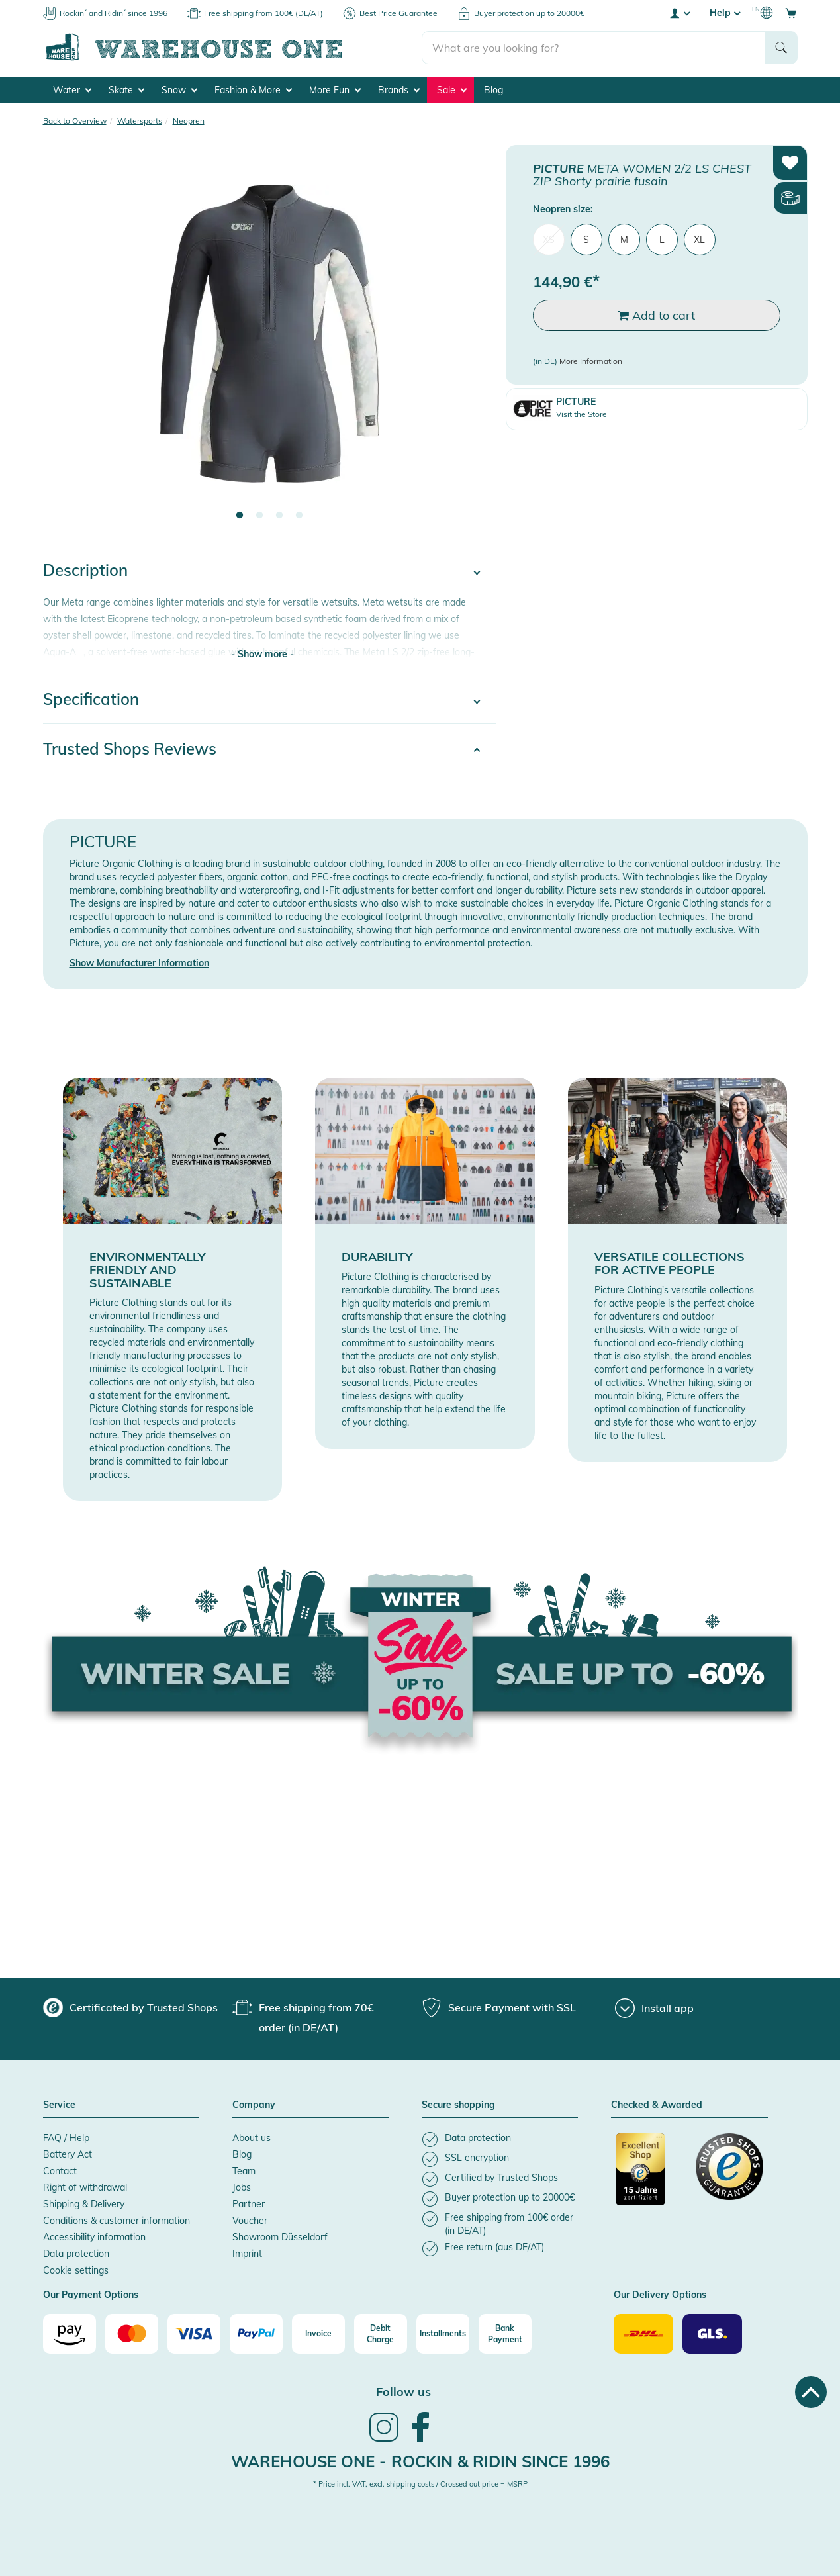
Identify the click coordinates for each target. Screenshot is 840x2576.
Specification (91, 699)
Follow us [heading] (403, 2391)
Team (244, 2171)
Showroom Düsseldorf (280, 2237)
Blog (493, 90)
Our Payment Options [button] (90, 2295)
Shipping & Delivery (83, 2204)
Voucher (249, 2221)
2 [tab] (259, 515)
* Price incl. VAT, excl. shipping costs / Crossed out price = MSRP (420, 2484)
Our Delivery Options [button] (660, 2295)
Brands (399, 90)
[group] (130, 2007)
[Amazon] (69, 2334)
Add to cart (656, 315)
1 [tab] (239, 515)
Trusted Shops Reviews (129, 749)
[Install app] (654, 2008)
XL (699, 240)
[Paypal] (256, 2334)
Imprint (247, 2254)
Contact (60, 2171)
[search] (593, 47)
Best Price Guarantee (398, 13)
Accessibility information (94, 2237)
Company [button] (253, 2105)
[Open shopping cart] (791, 12)
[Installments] (442, 2334)
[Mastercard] (131, 2334)
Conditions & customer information (116, 2221)
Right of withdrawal (85, 2187)
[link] (383, 2440)
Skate (126, 90)
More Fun (335, 90)
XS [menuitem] (549, 240)
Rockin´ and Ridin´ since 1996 (113, 13)
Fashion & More (253, 90)
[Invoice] (318, 2334)
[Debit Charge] (380, 2334)
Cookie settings (76, 2270)
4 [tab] (299, 515)
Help (725, 13)
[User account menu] (679, 12)
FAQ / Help (66, 2138)
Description (85, 570)
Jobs (241, 2187)
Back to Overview (75, 121)
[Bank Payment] (505, 2334)
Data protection (76, 2254)
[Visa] (193, 2334)
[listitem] (500, 2139)
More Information (590, 362)
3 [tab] (279, 515)
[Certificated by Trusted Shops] (649, 2176)
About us (251, 2138)
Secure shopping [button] (458, 2105)
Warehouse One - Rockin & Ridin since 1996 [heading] (420, 2461)
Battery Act (67, 2154)
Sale (452, 90)
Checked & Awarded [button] (656, 2105)
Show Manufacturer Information (139, 963)
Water (72, 90)
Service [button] (59, 2105)
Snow (179, 90)
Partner (248, 2204)
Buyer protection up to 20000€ (529, 13)
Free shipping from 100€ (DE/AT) (263, 13)
